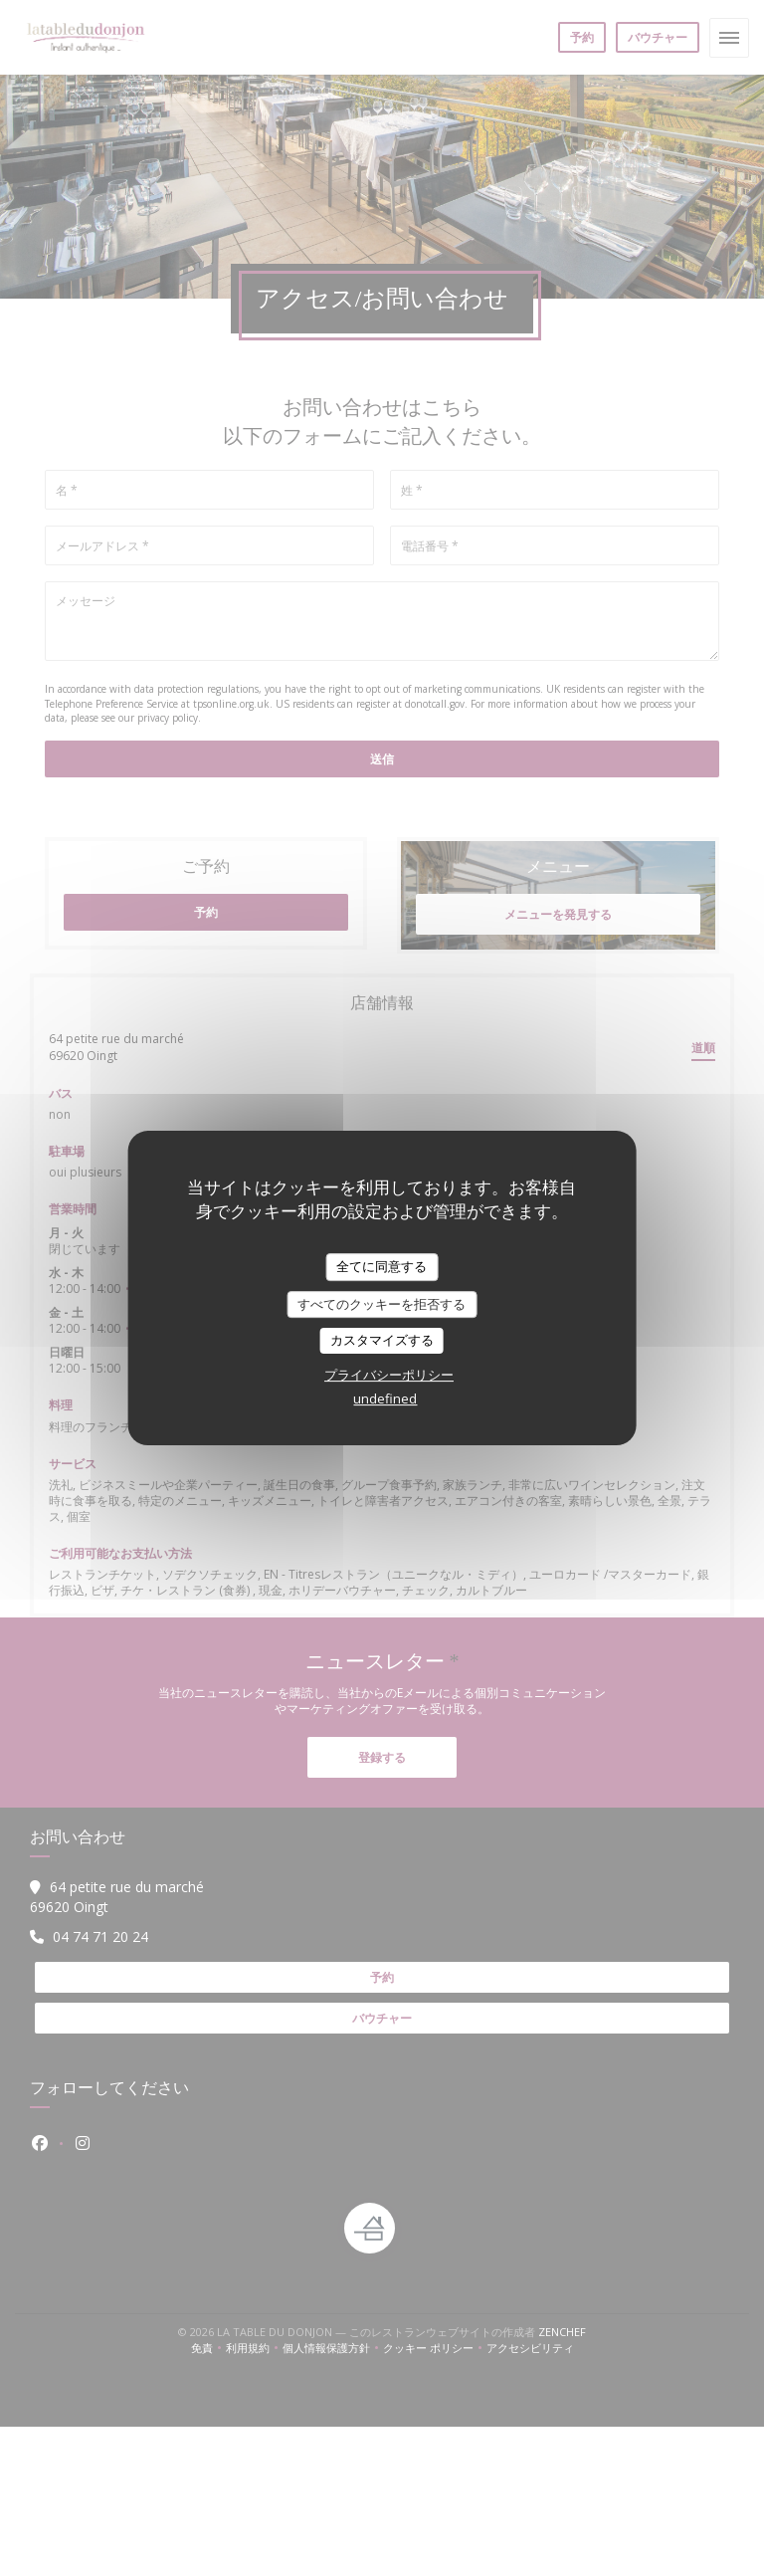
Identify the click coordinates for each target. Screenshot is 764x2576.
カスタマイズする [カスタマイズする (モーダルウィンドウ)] (382, 1340)
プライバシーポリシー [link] (389, 1375)
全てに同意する (381, 1266)
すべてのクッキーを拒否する (381, 1304)
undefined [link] (385, 1398)
